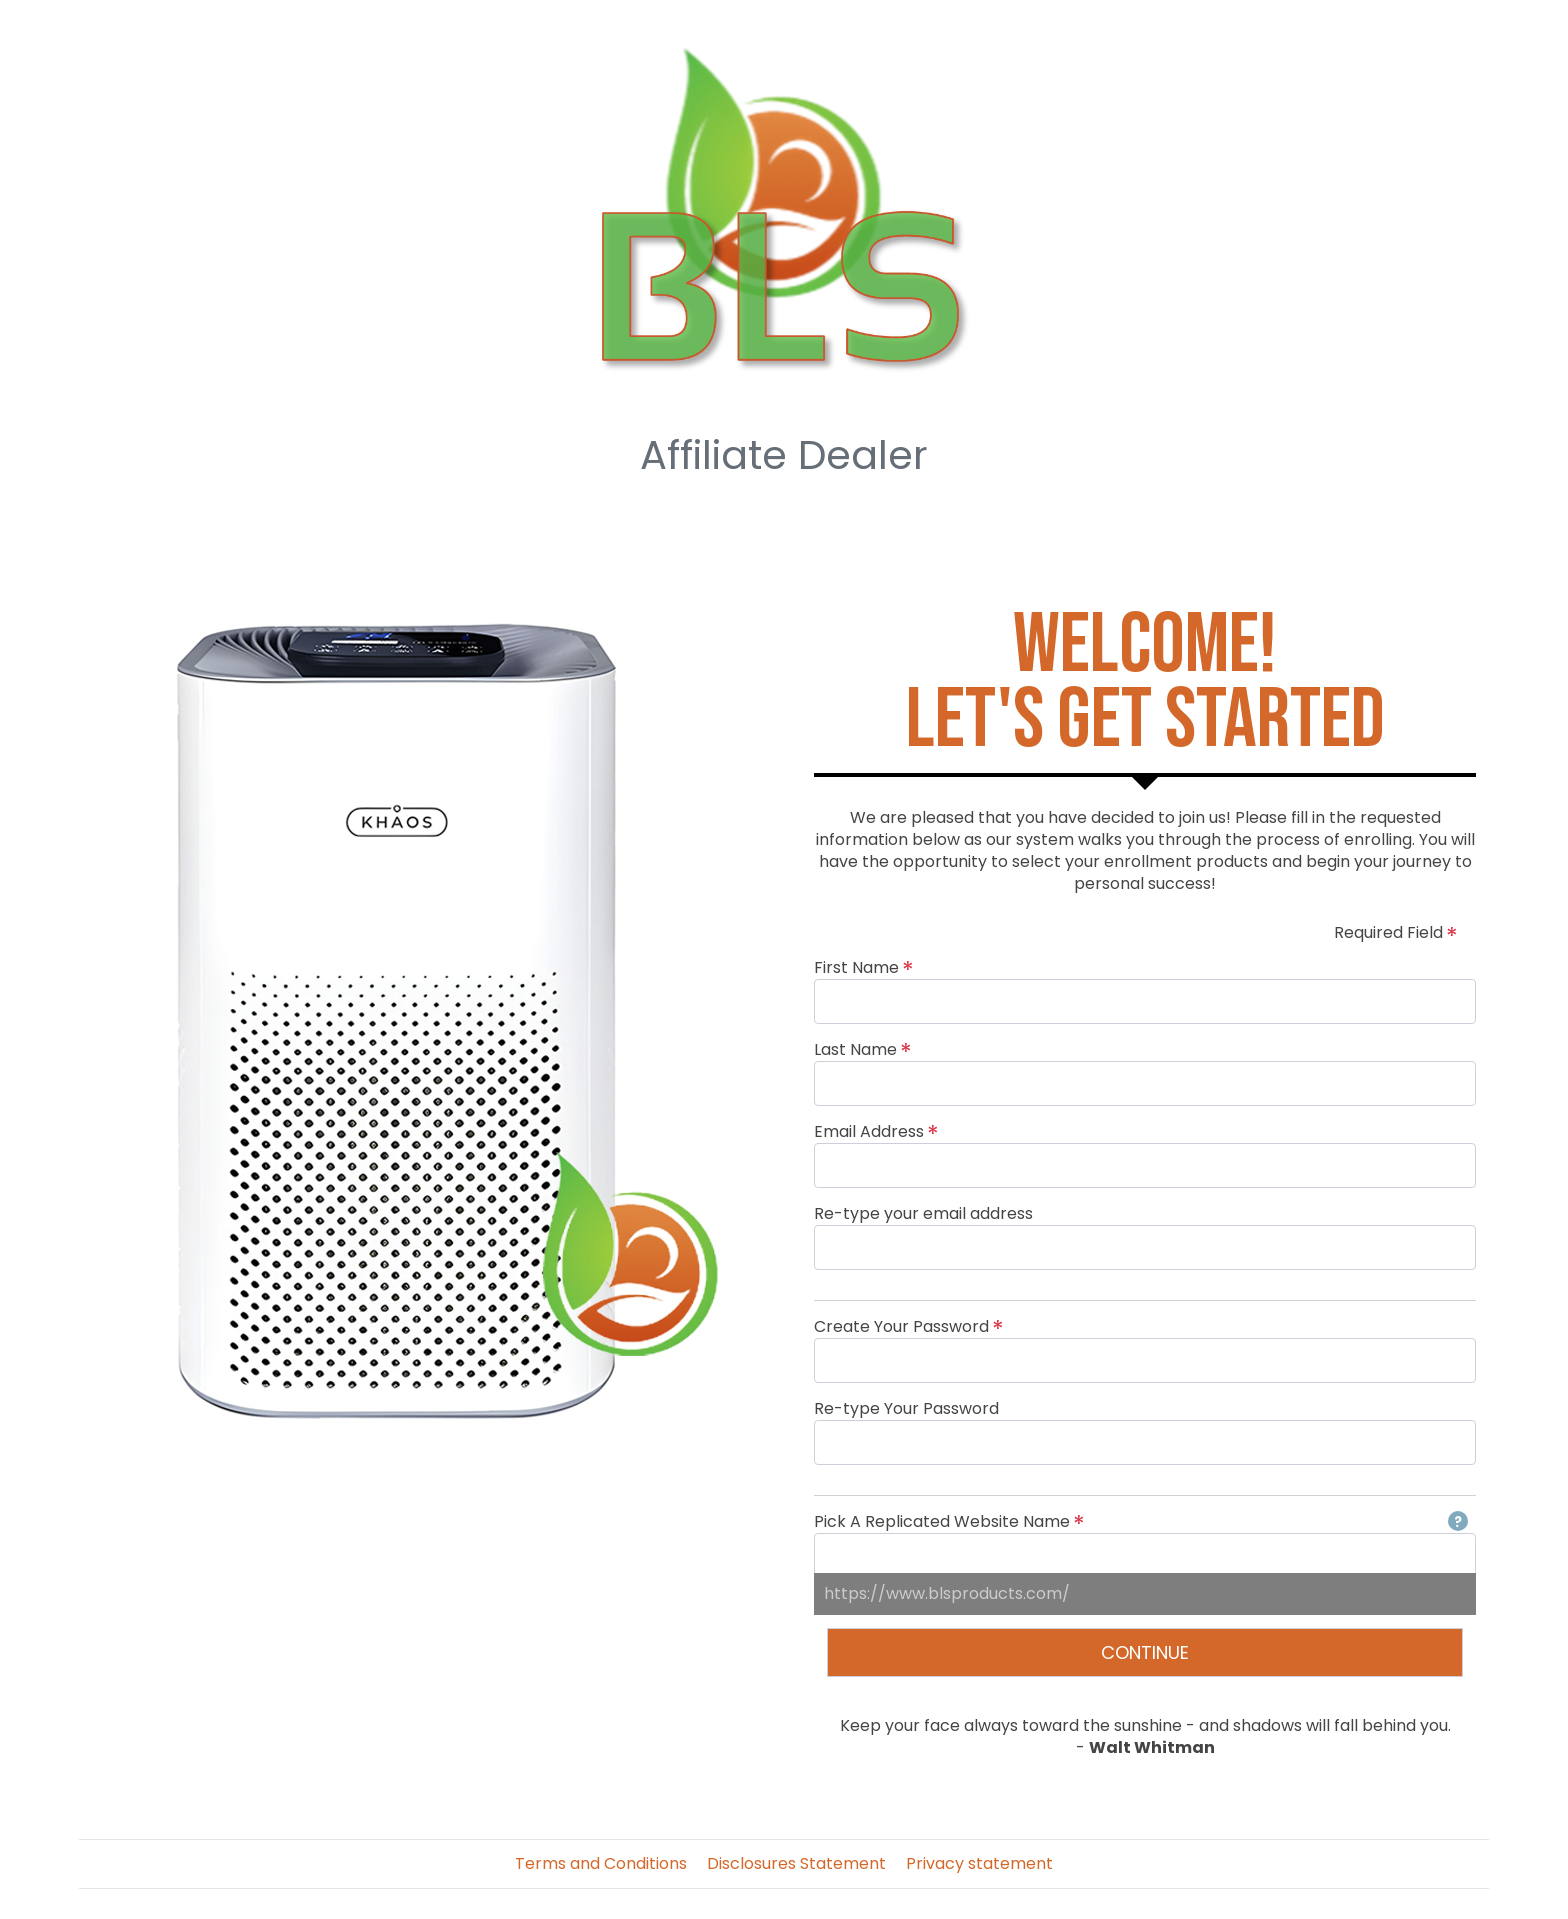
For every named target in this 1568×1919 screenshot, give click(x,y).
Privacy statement (979, 1863)
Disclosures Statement (796, 1863)
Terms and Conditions (601, 1863)
